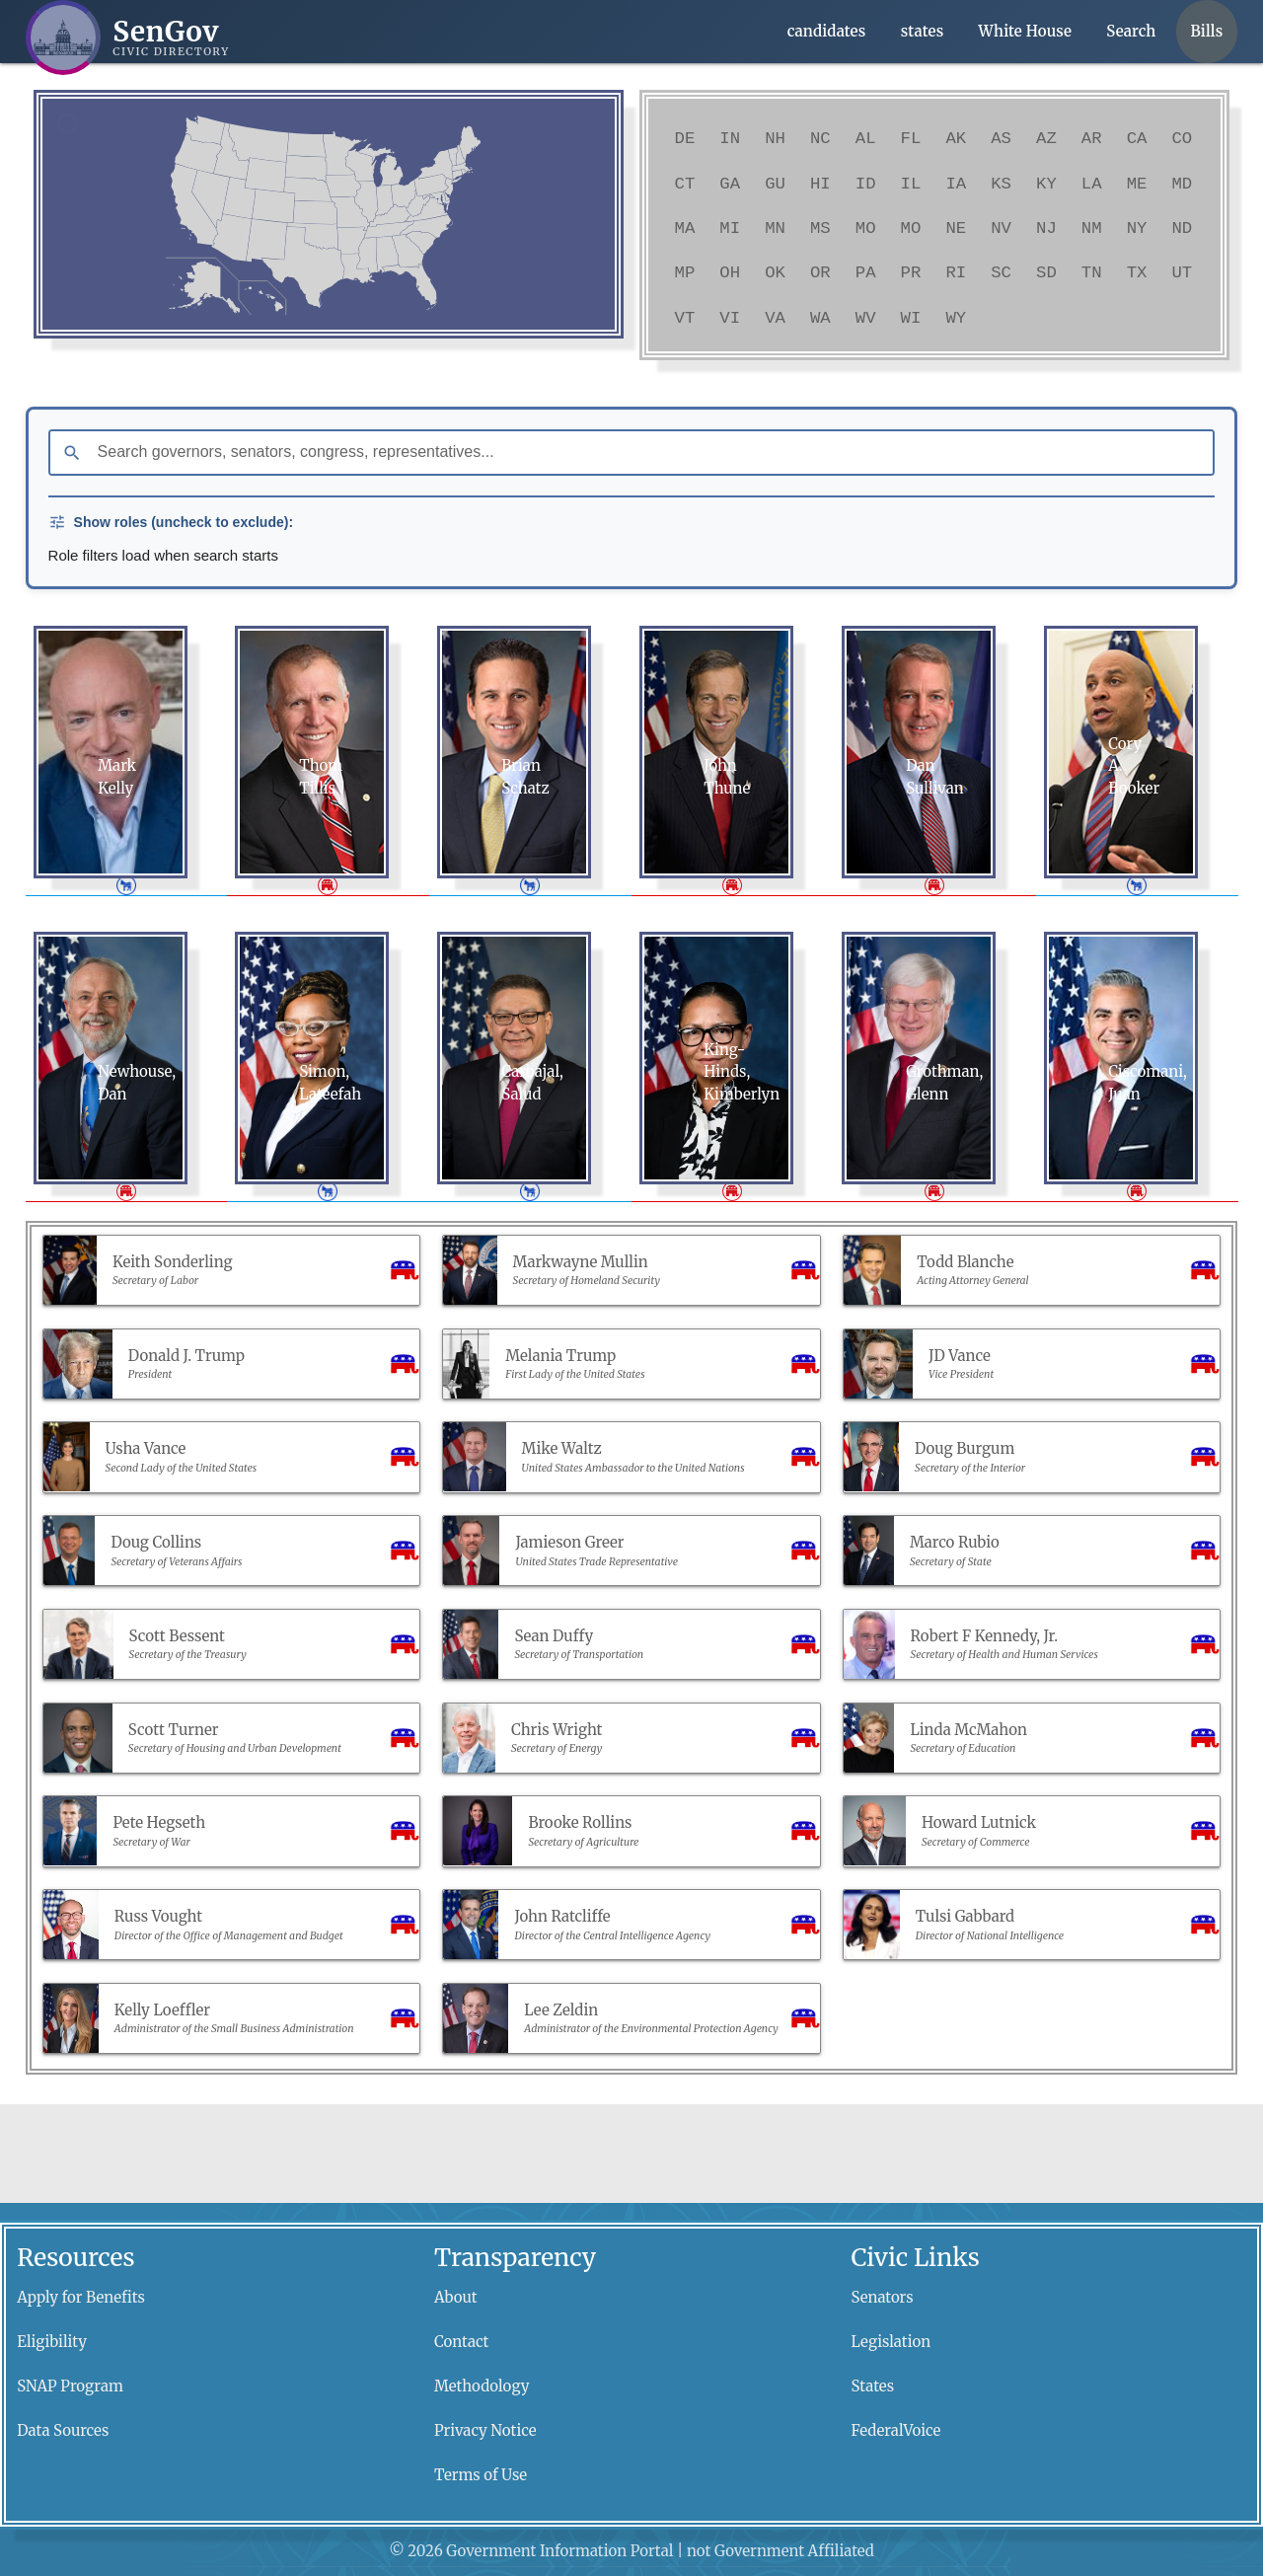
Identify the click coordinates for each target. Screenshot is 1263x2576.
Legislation (891, 2341)
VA (775, 318)
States (873, 2386)
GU (775, 183)
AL (865, 138)
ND (1181, 228)
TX (1137, 272)
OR (820, 272)
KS (1001, 183)
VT (685, 318)
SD (1046, 272)
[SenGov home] (128, 37)
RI (955, 272)
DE (685, 138)
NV (1001, 228)
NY (1137, 228)
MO (865, 228)
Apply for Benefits (81, 2297)
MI (729, 228)
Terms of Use (480, 2474)
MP (685, 272)
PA (865, 272)
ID (865, 183)
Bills (1207, 31)
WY (955, 318)
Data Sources (63, 2430)
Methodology (482, 2386)
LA (1091, 183)
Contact (461, 2341)
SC (1001, 272)
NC (820, 138)
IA (955, 183)
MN (775, 228)
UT (1181, 272)
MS (820, 228)
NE (955, 228)
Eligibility (52, 2341)
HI (820, 183)
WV (865, 318)
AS (1001, 138)
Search (1130, 31)
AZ (1046, 138)
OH (729, 272)
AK (955, 138)
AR (1091, 138)
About (456, 2297)
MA (685, 228)
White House (1025, 31)
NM (1091, 228)
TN (1091, 272)
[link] (388, 254)
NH (775, 138)
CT (685, 183)
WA (820, 318)
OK (775, 272)
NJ (1046, 228)
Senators (883, 2297)
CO (1181, 138)
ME (1137, 183)
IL (911, 183)
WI (911, 318)
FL (911, 138)
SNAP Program (70, 2386)
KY (1046, 183)
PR (911, 272)
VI (729, 318)
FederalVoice (896, 2430)
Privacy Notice (485, 2430)
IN (729, 138)
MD (1181, 183)
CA (1137, 138)
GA (729, 183)
